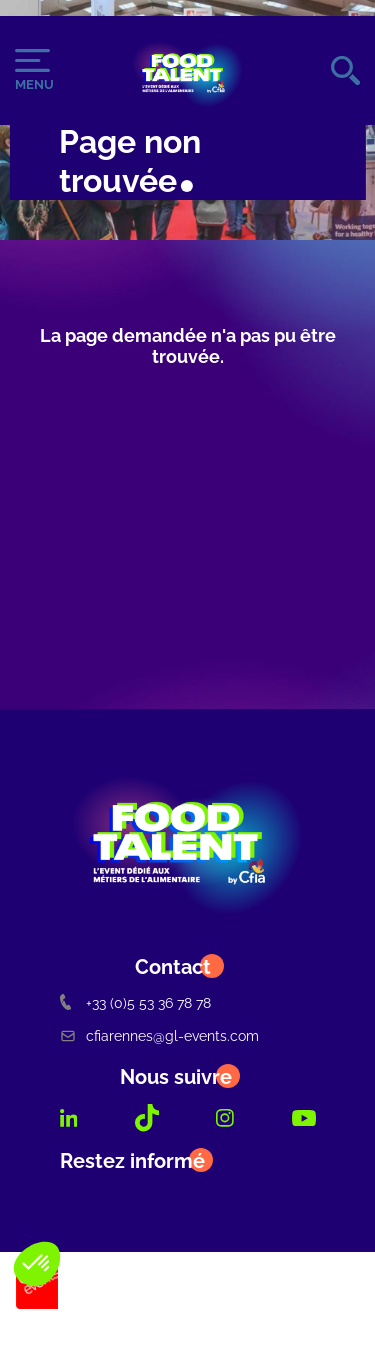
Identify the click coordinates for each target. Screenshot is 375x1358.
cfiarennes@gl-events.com (159, 1035)
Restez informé (132, 1161)
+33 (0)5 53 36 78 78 (135, 1002)
